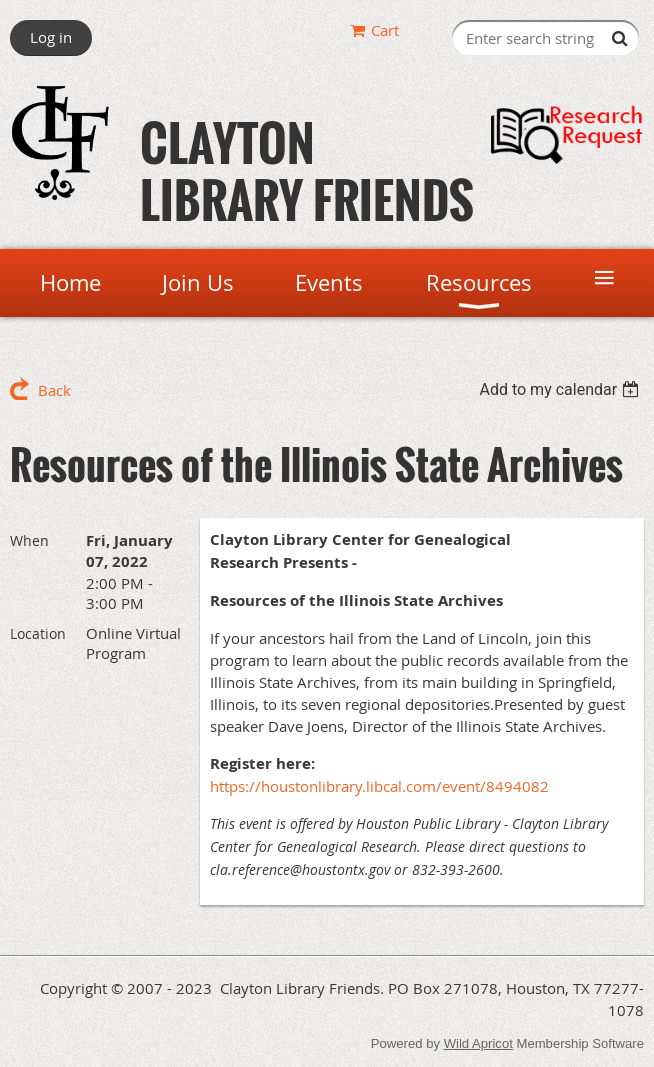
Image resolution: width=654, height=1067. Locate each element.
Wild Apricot (478, 1043)
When (29, 540)
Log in (51, 37)
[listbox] (561, 389)
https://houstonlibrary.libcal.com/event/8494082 (379, 786)
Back (54, 390)
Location (38, 633)
